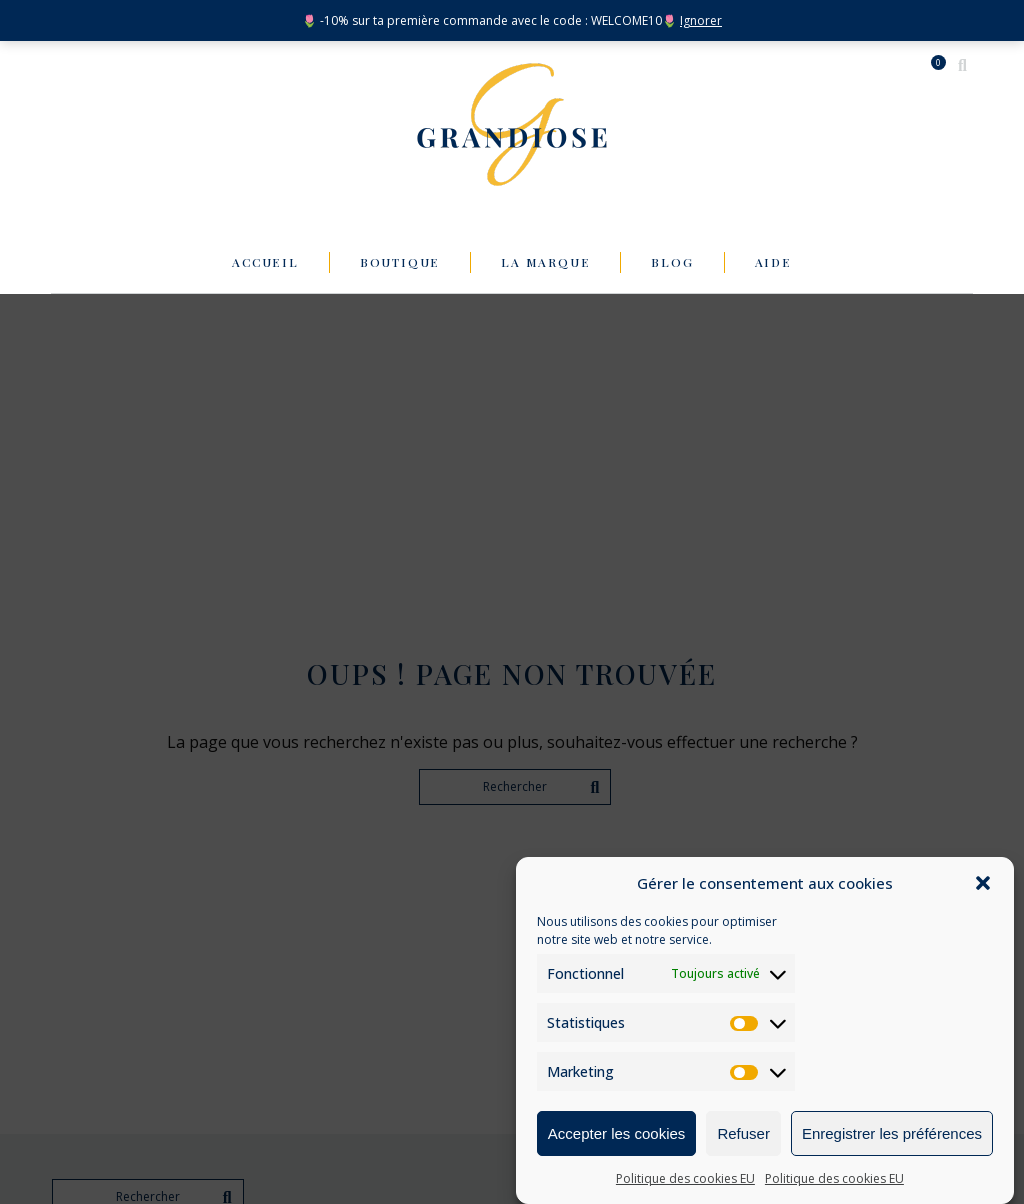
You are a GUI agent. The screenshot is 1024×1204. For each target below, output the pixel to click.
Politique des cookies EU (685, 1179)
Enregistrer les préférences (892, 1134)
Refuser (743, 1134)
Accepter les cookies (617, 1134)
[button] (983, 884)
